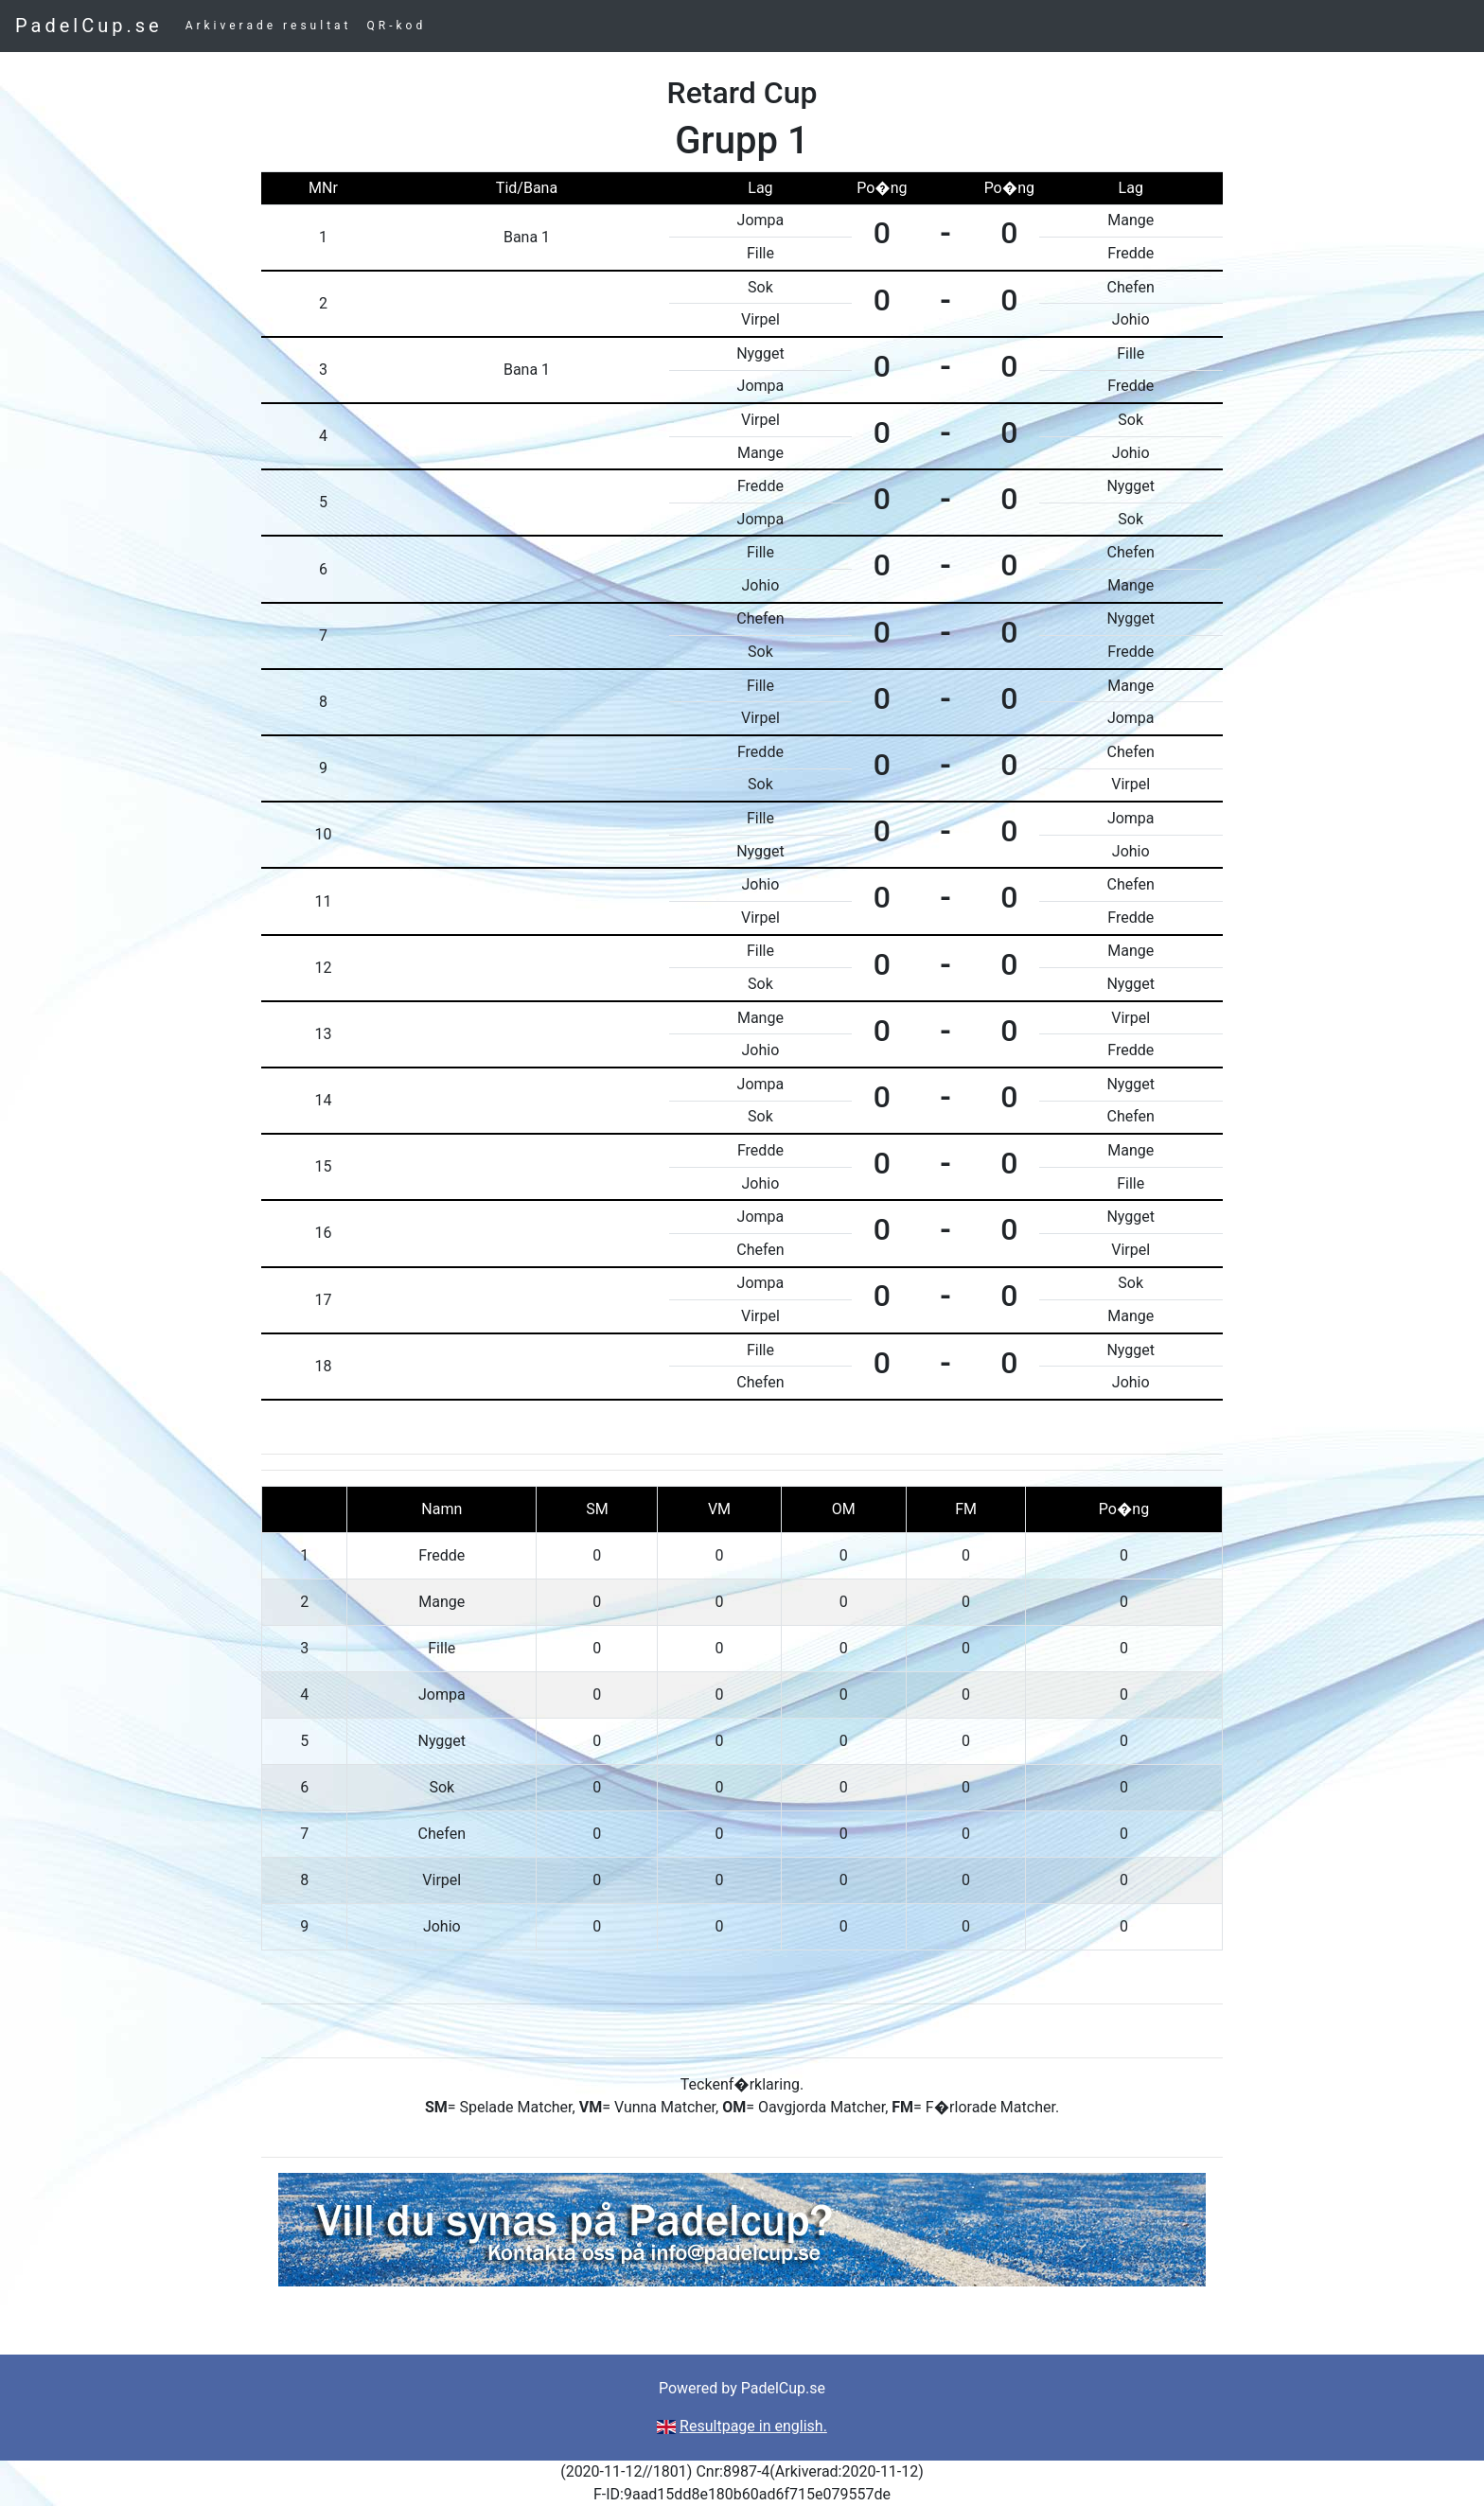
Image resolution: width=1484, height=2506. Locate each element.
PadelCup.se (89, 25)
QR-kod (397, 25)
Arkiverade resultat (269, 25)
